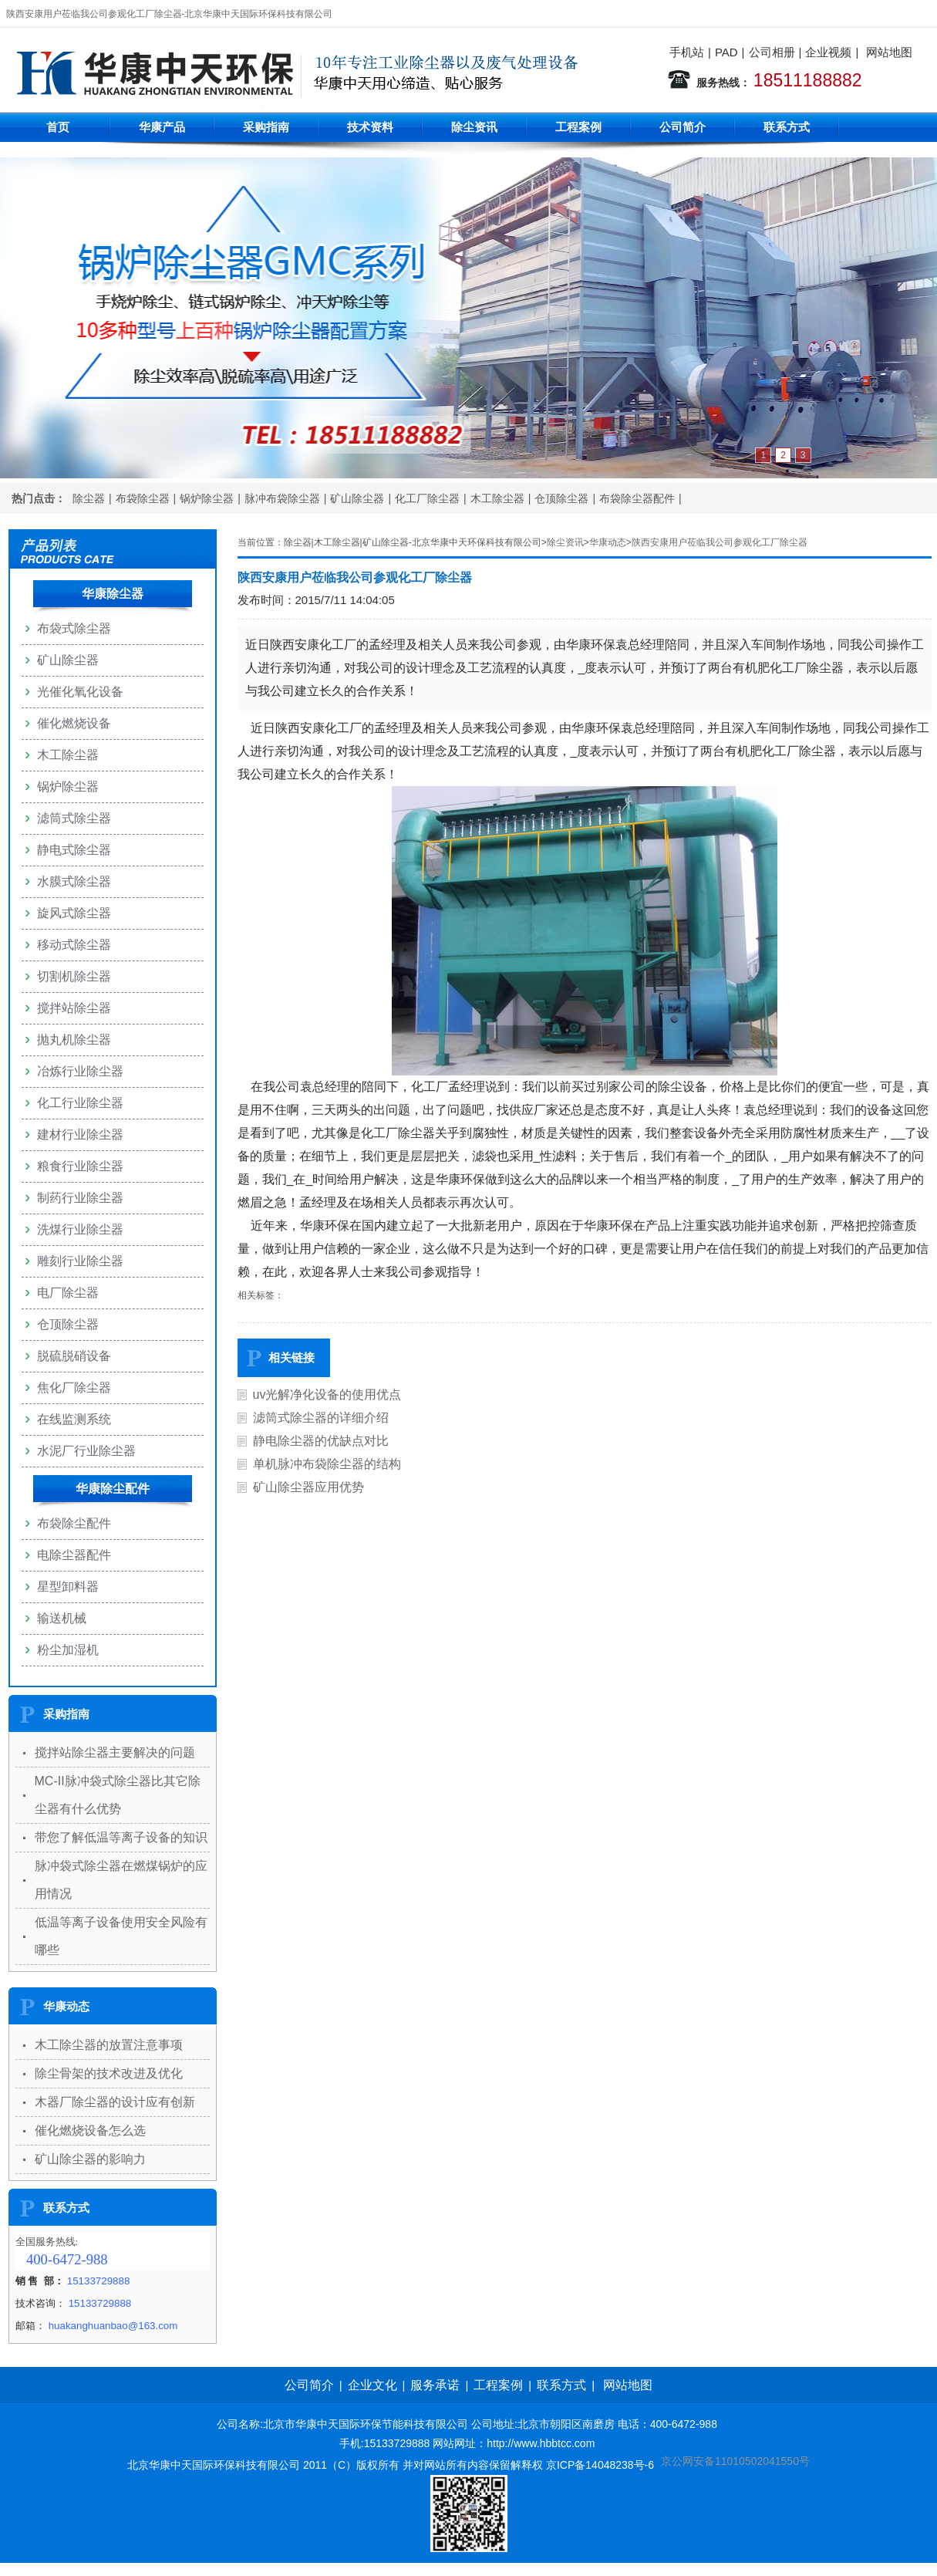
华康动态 (607, 542)
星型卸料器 (68, 1586)
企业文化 (372, 2385)
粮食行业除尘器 (80, 1166)
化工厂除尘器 (427, 498)
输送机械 (61, 1618)
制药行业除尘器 (80, 1197)
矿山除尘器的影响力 (90, 2159)
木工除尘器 (497, 498)
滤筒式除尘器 (74, 818)
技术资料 (370, 126)
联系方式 (786, 126)
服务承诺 (435, 2385)
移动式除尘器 (74, 944)
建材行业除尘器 (80, 1134)
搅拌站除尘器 (74, 1008)
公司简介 (682, 126)
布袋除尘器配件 (637, 498)
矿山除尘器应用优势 (308, 1487)
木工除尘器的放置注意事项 (109, 2044)
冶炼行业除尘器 (80, 1071)
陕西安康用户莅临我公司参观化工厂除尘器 (719, 542)
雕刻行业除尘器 (80, 1261)
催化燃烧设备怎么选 (90, 2130)
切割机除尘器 (74, 976)
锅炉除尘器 (207, 498)
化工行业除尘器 (80, 1102)
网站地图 (889, 52)
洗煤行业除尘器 (80, 1229)
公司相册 (772, 52)
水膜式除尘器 (74, 881)
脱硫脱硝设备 (74, 1355)
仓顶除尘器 (561, 498)
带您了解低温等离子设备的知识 (121, 1837)
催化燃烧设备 (74, 723)
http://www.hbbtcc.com (541, 2443)
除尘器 (88, 498)
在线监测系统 (74, 1419)
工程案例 (578, 126)
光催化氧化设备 (80, 691)
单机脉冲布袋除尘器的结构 (327, 1463)
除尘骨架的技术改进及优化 (109, 2073)
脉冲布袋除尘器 (282, 498)
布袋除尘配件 (74, 1523)
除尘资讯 (474, 126)
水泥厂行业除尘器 (86, 1450)
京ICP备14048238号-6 (600, 2465)
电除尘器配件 (74, 1554)
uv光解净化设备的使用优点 (327, 1394)
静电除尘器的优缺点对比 (321, 1440)
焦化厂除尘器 (74, 1387)
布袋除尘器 (143, 498)
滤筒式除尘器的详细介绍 (321, 1417)
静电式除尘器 (74, 849)
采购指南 (266, 126)
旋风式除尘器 (74, 913)
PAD (726, 52)
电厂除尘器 (68, 1292)
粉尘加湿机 (68, 1649)
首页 (57, 126)
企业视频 (828, 52)
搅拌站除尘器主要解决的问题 (115, 1752)
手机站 (686, 52)
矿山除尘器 (357, 498)
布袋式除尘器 (74, 628)
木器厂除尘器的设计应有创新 (115, 2101)
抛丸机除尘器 (74, 1039)
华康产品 (162, 126)
